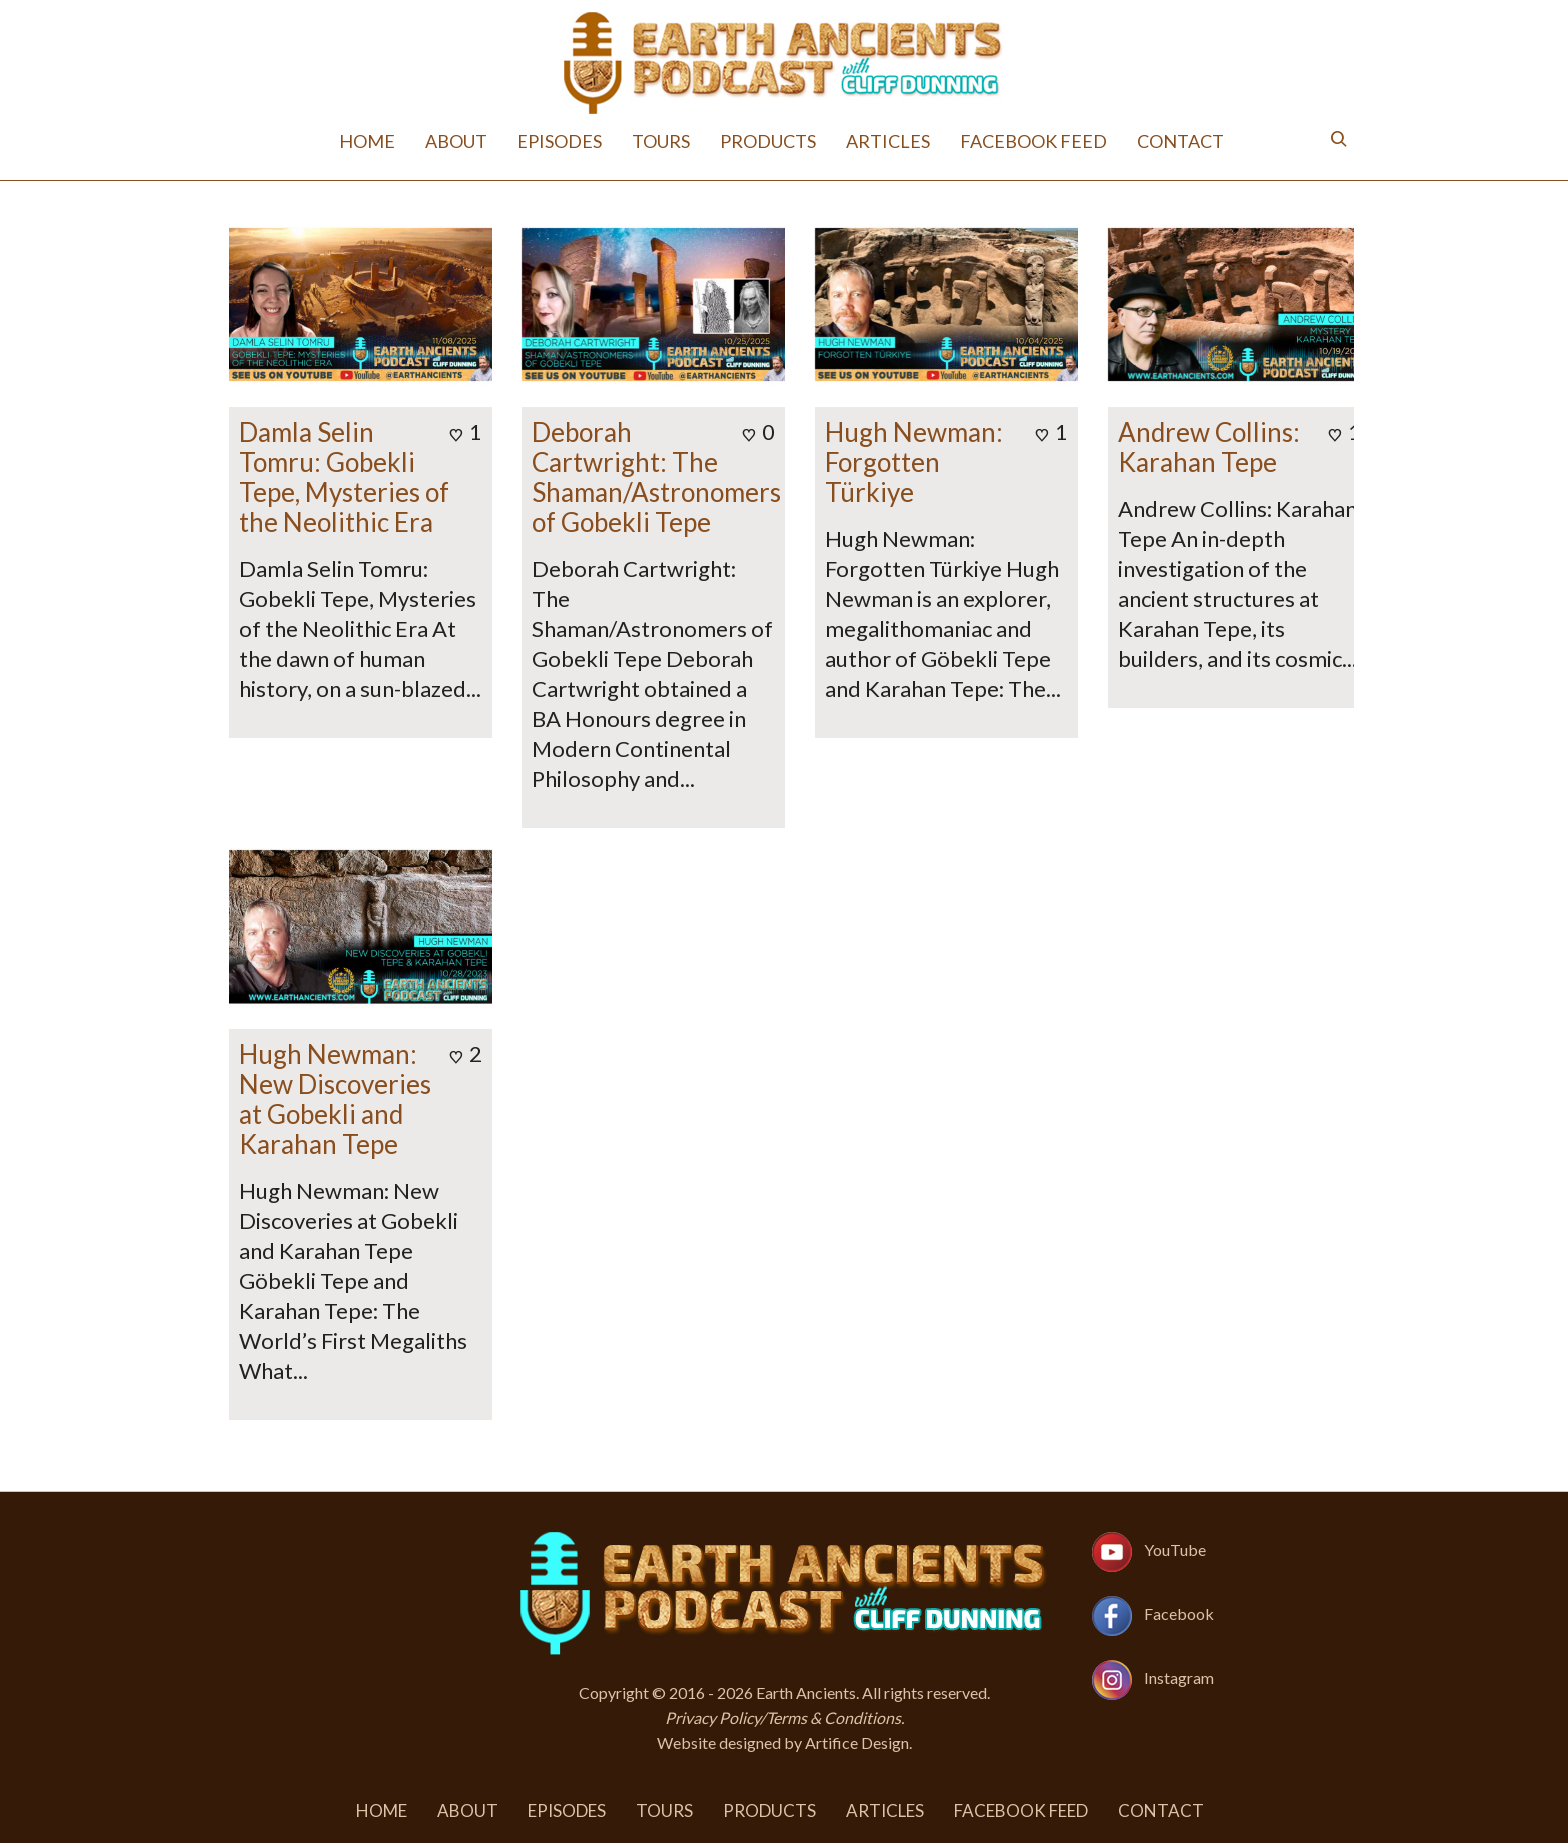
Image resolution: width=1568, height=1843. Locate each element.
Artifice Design (857, 1742)
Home (367, 141)
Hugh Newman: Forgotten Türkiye (914, 462)
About (456, 141)
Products (768, 141)
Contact (1180, 141)
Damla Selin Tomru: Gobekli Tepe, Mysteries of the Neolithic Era (344, 477)
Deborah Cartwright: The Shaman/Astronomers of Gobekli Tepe (656, 477)
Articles (888, 141)
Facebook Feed (1033, 141)
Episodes (559, 141)
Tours (661, 141)
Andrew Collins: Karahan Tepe (1209, 447)
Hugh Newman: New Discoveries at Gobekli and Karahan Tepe (335, 1099)
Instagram (1179, 1677)
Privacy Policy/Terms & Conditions (783, 1717)
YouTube (1175, 1549)
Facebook (1179, 1613)
